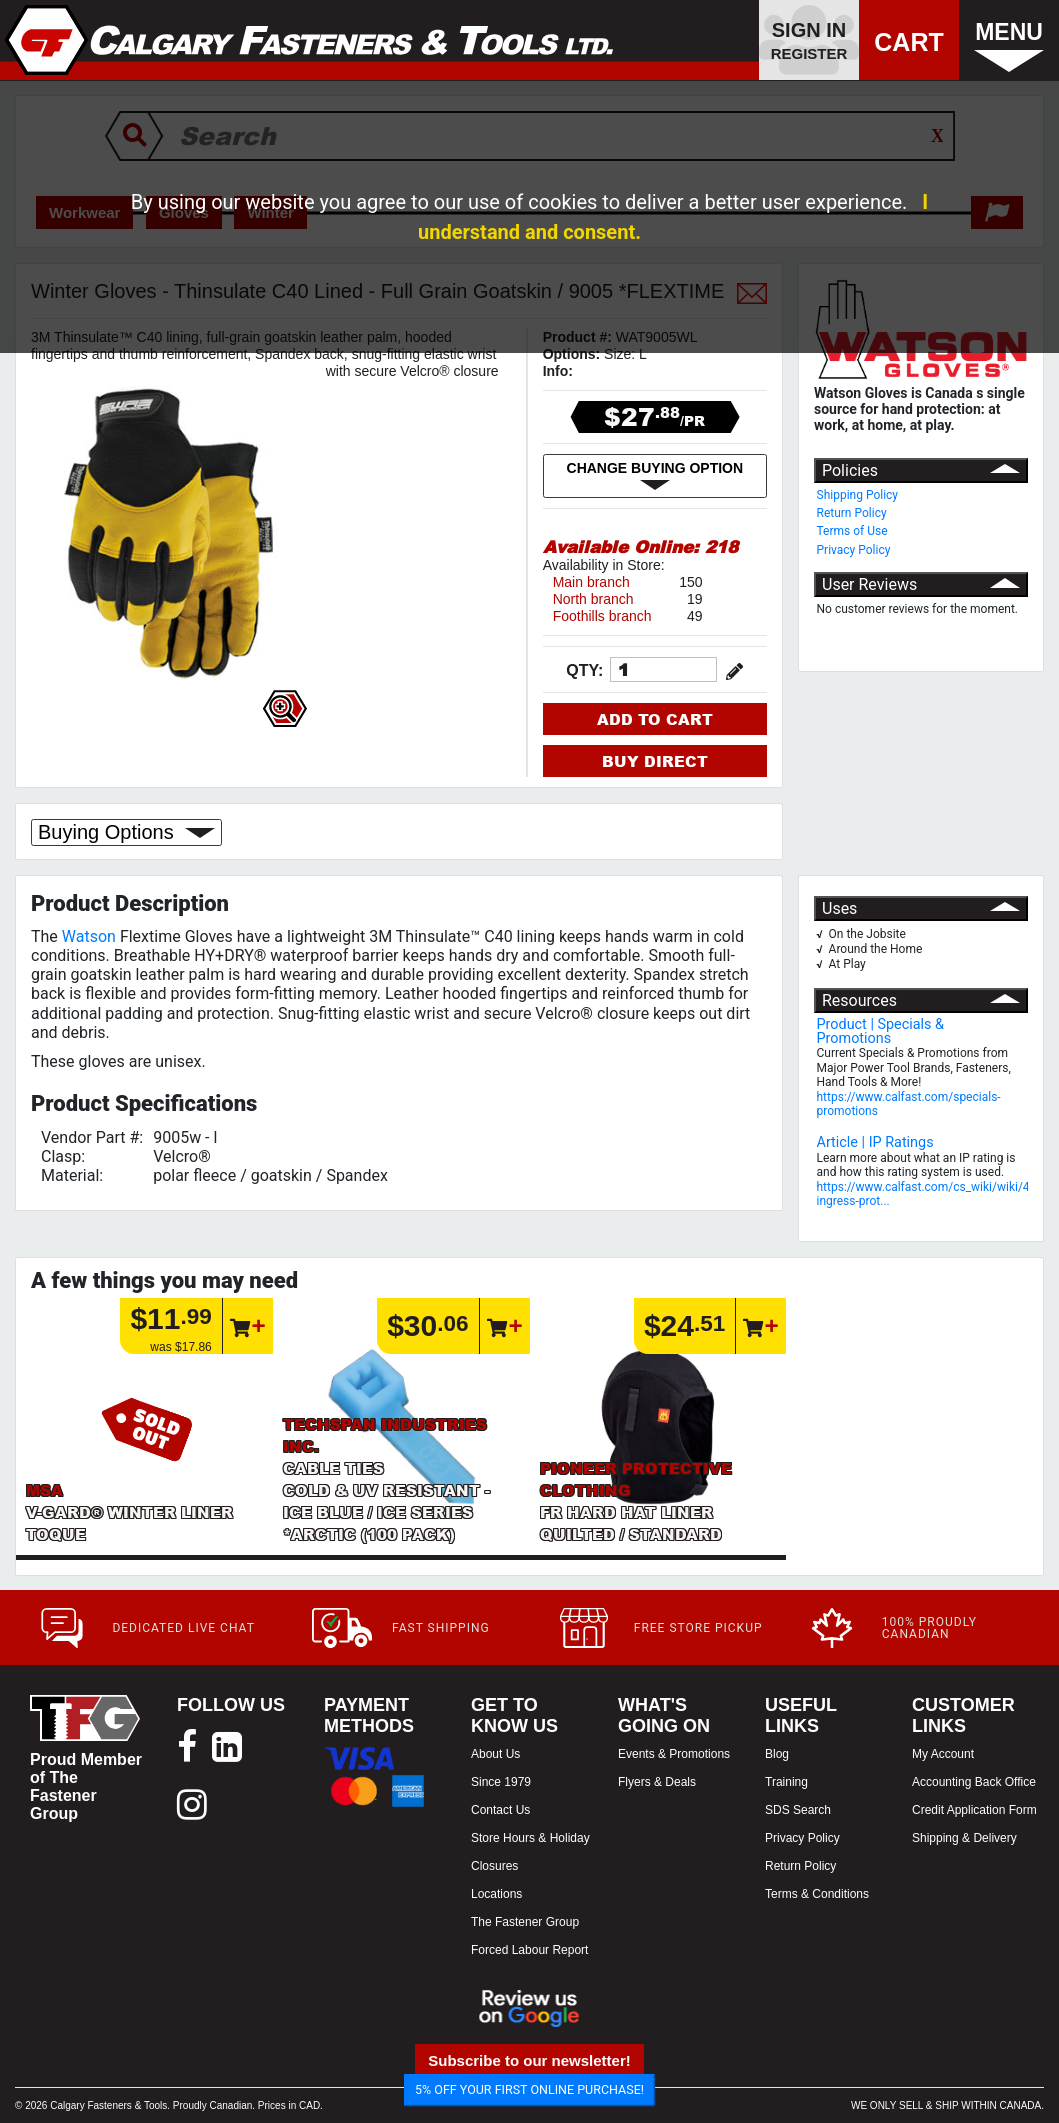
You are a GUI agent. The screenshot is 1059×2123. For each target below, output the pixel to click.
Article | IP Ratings (875, 1142)
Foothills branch (602, 616)
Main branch (591, 582)
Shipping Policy (858, 495)
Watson (89, 936)
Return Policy (852, 513)
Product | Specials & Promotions (881, 1031)
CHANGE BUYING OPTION (655, 476)
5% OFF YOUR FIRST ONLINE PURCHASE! (529, 2089)
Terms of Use (852, 531)
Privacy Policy (854, 550)
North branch (593, 599)
